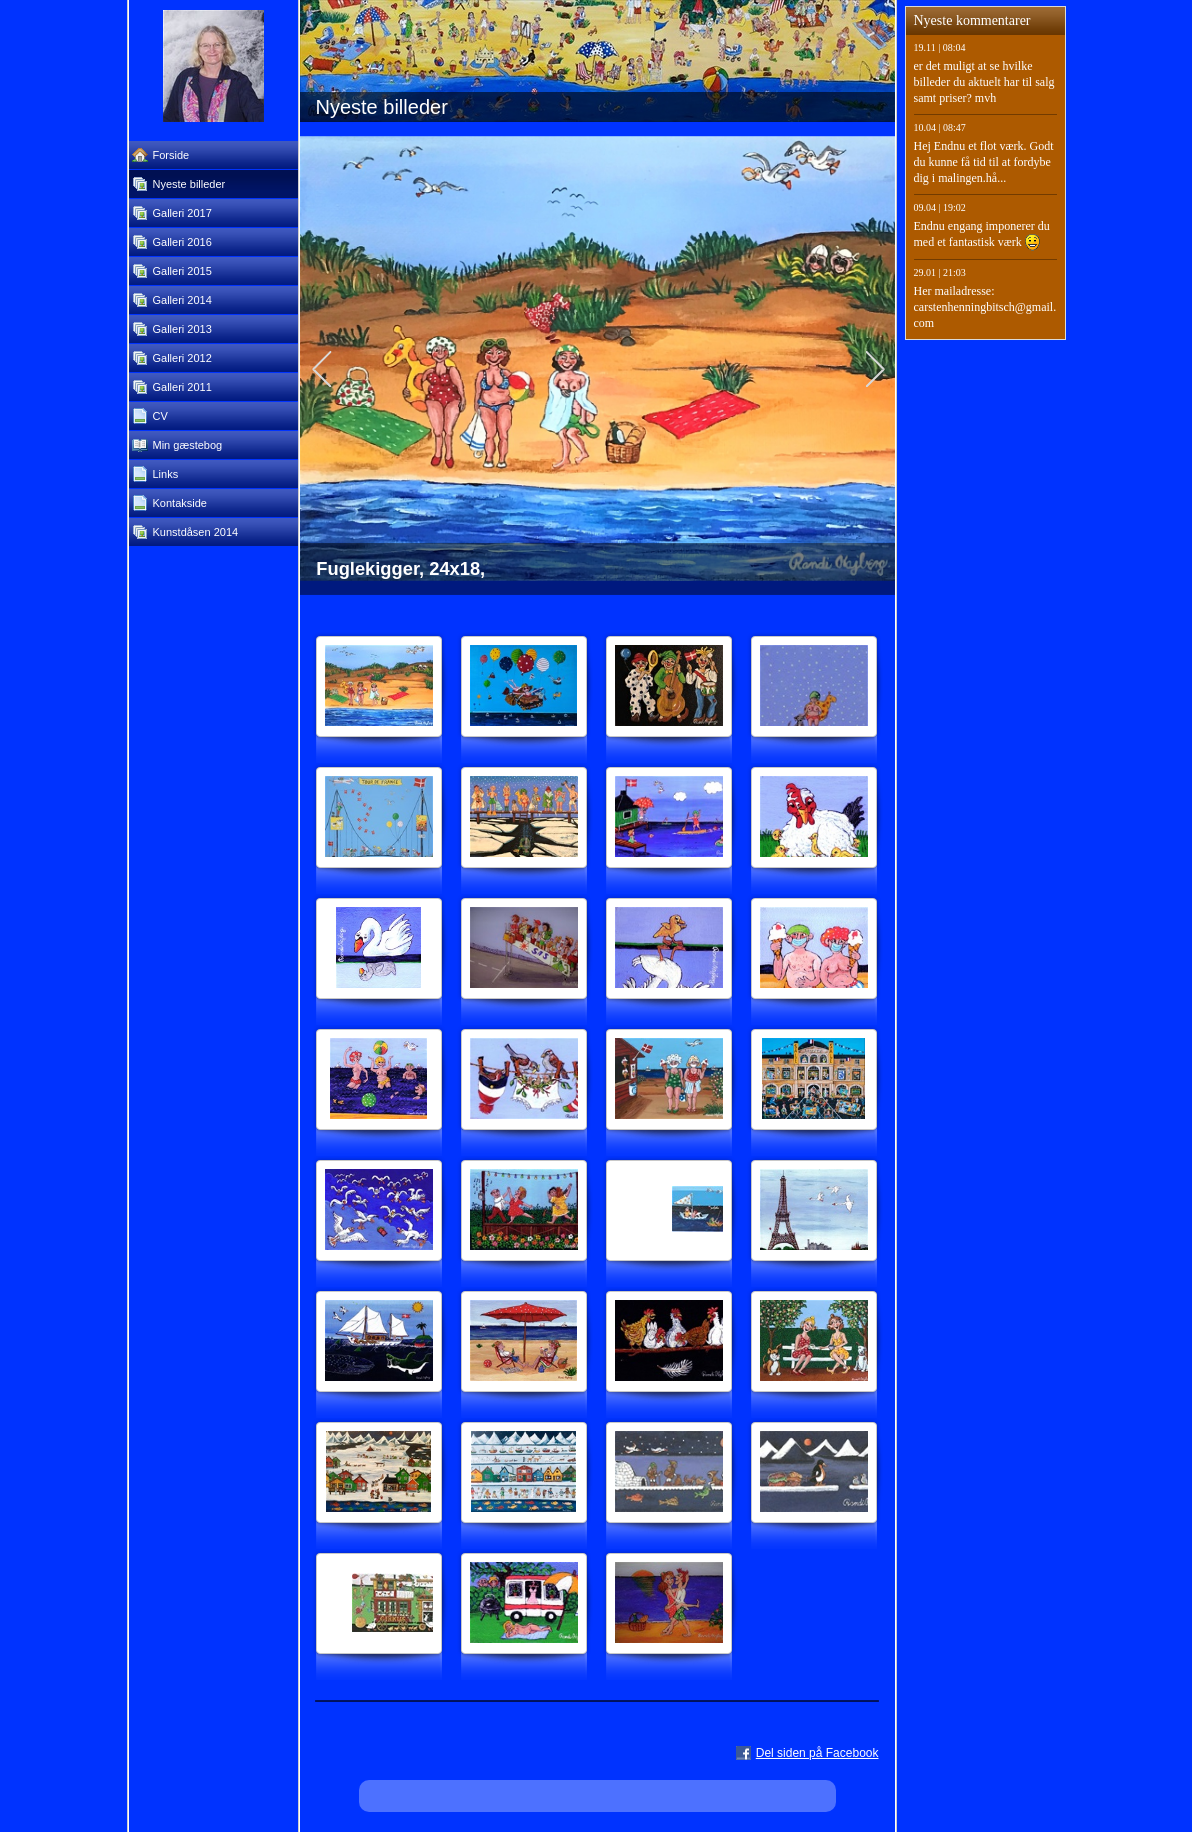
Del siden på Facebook (817, 1753)
